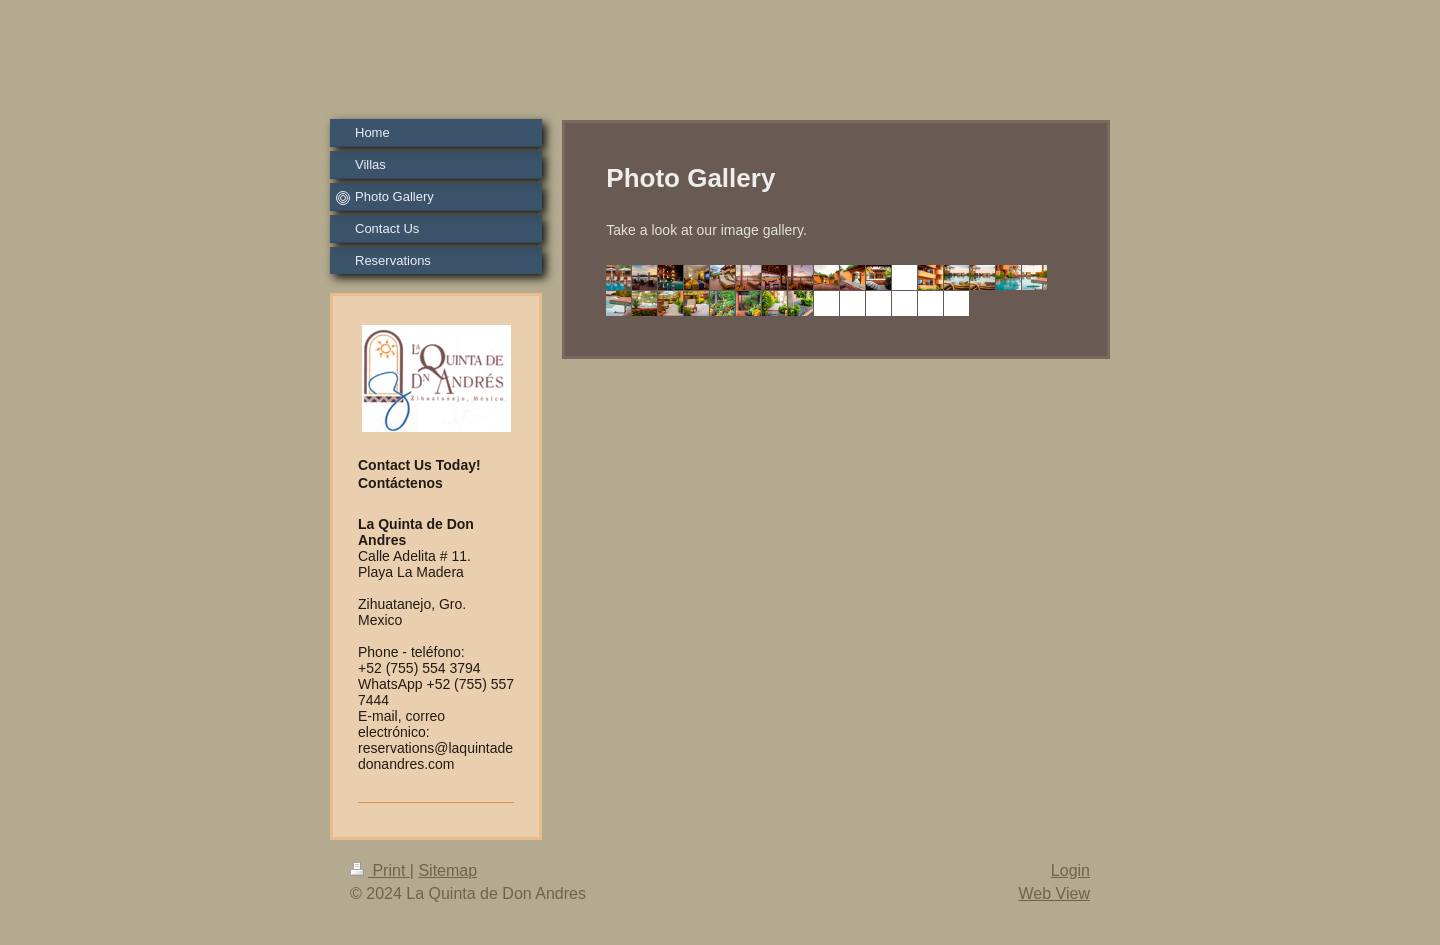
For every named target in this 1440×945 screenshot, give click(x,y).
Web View (1054, 893)
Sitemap (447, 870)
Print (380, 870)
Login (1070, 870)
